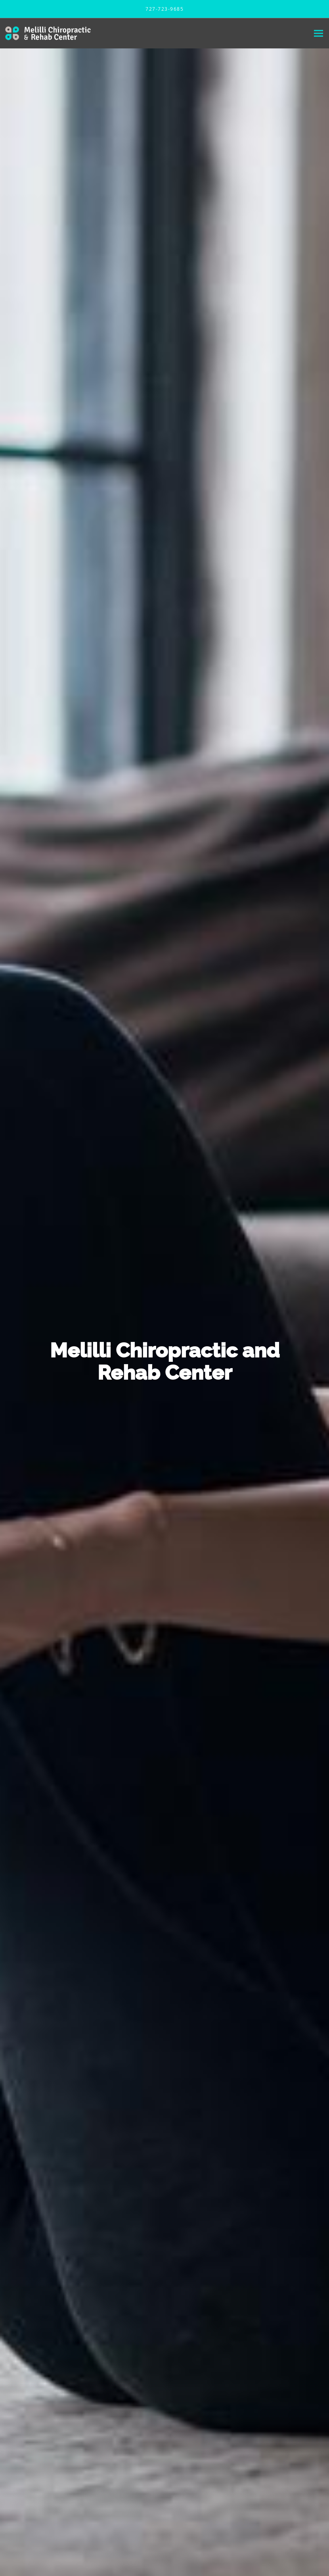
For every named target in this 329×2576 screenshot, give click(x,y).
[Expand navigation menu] (318, 33)
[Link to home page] (46, 33)
